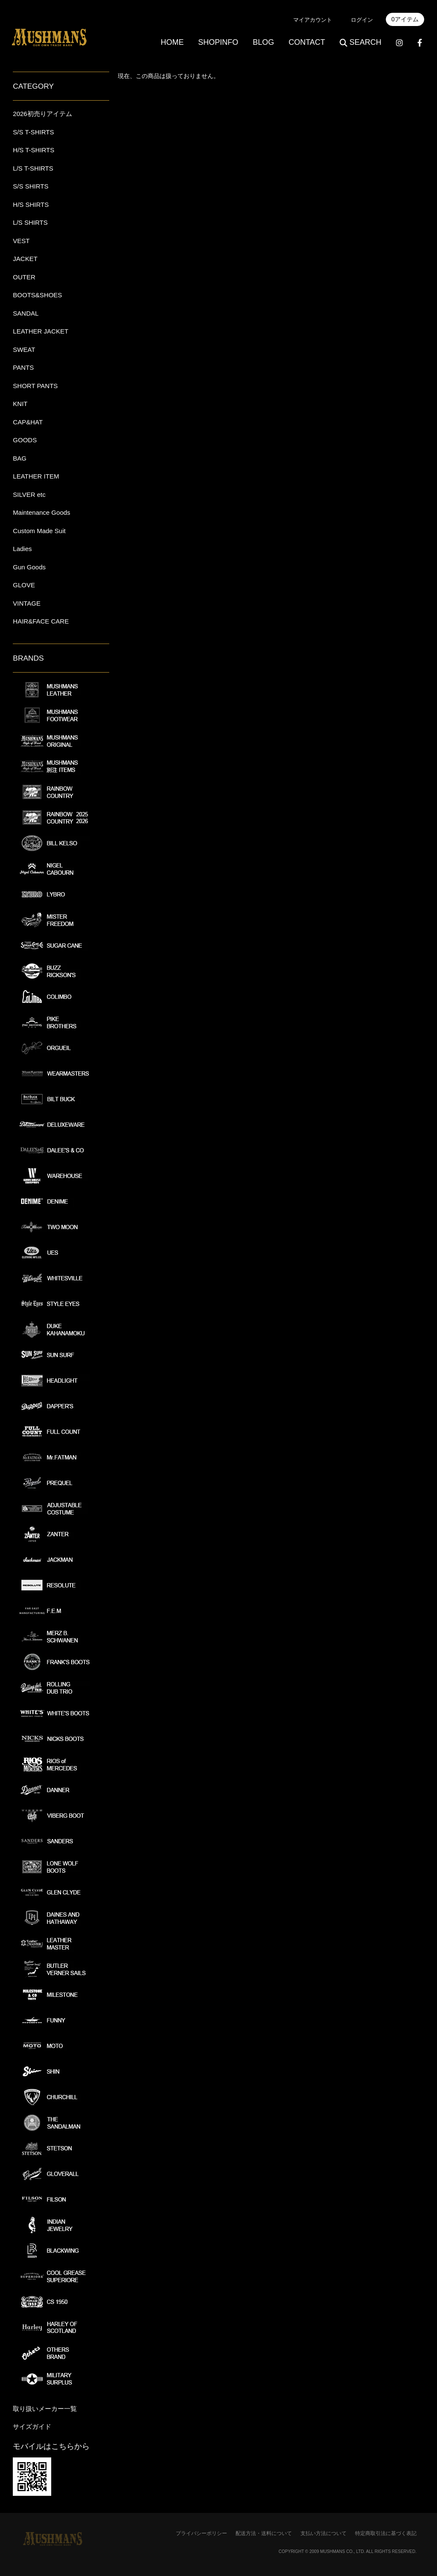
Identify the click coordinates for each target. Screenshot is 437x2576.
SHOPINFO (218, 42)
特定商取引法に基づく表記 (386, 2533)
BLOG (263, 42)
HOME (172, 42)
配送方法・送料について (264, 2533)
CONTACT (306, 42)
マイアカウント (312, 20)
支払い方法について (323, 2533)
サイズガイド (32, 2426)
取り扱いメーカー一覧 (45, 2408)
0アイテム (405, 19)
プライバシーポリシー (201, 2533)
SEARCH (361, 42)
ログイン (362, 20)
